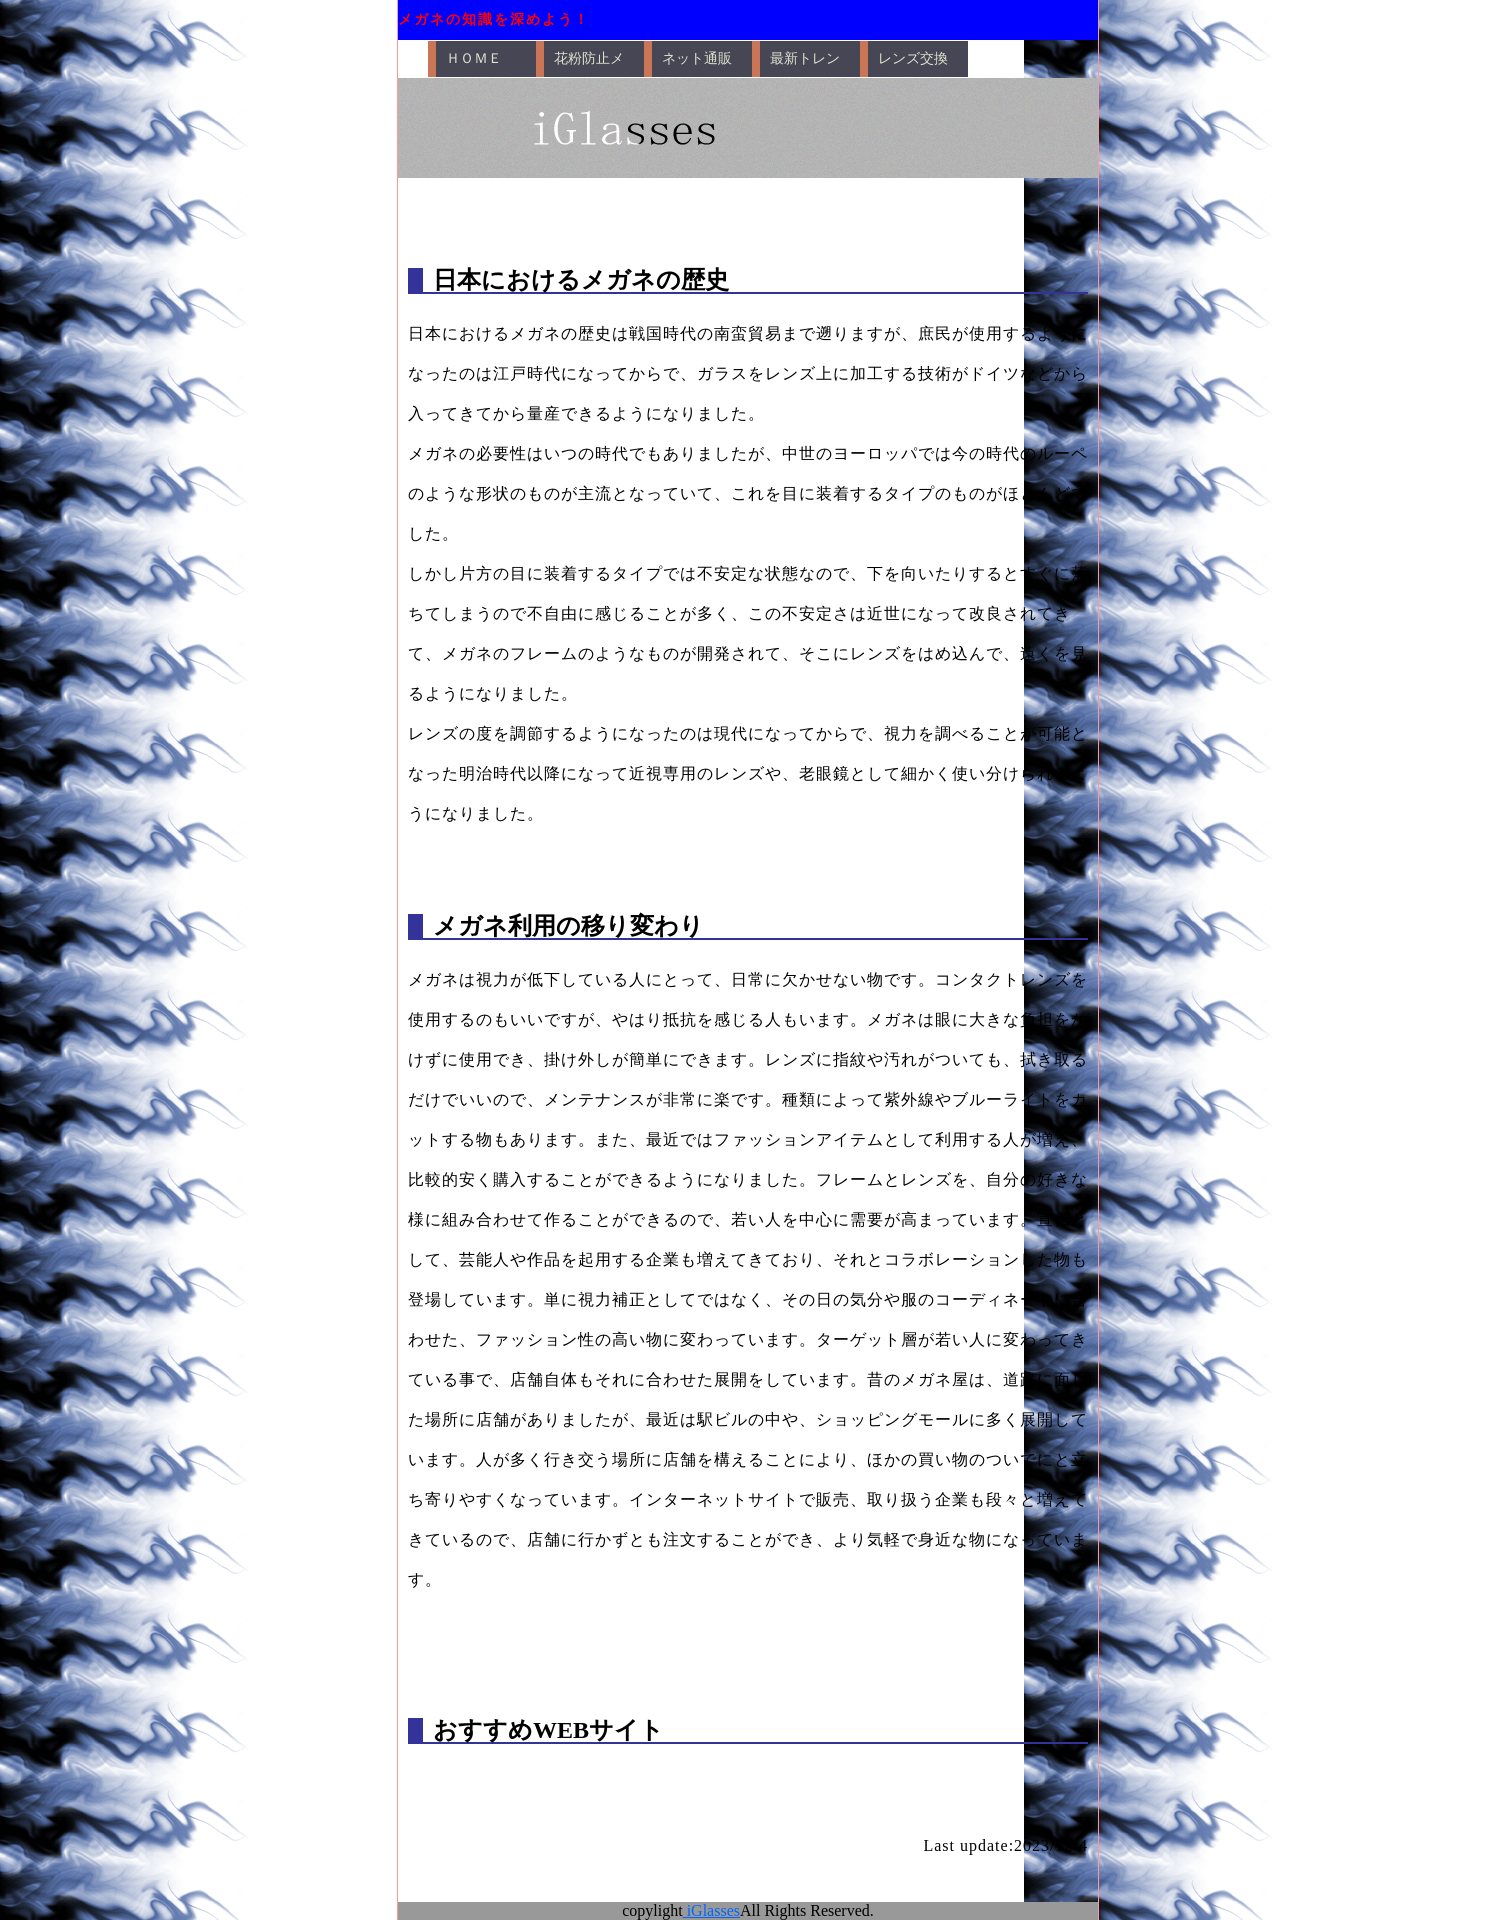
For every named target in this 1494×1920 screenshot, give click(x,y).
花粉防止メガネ (589, 64)
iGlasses (711, 1910)
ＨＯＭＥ (474, 58)
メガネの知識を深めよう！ (494, 19)
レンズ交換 (913, 58)
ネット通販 (697, 58)
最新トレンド (805, 64)
